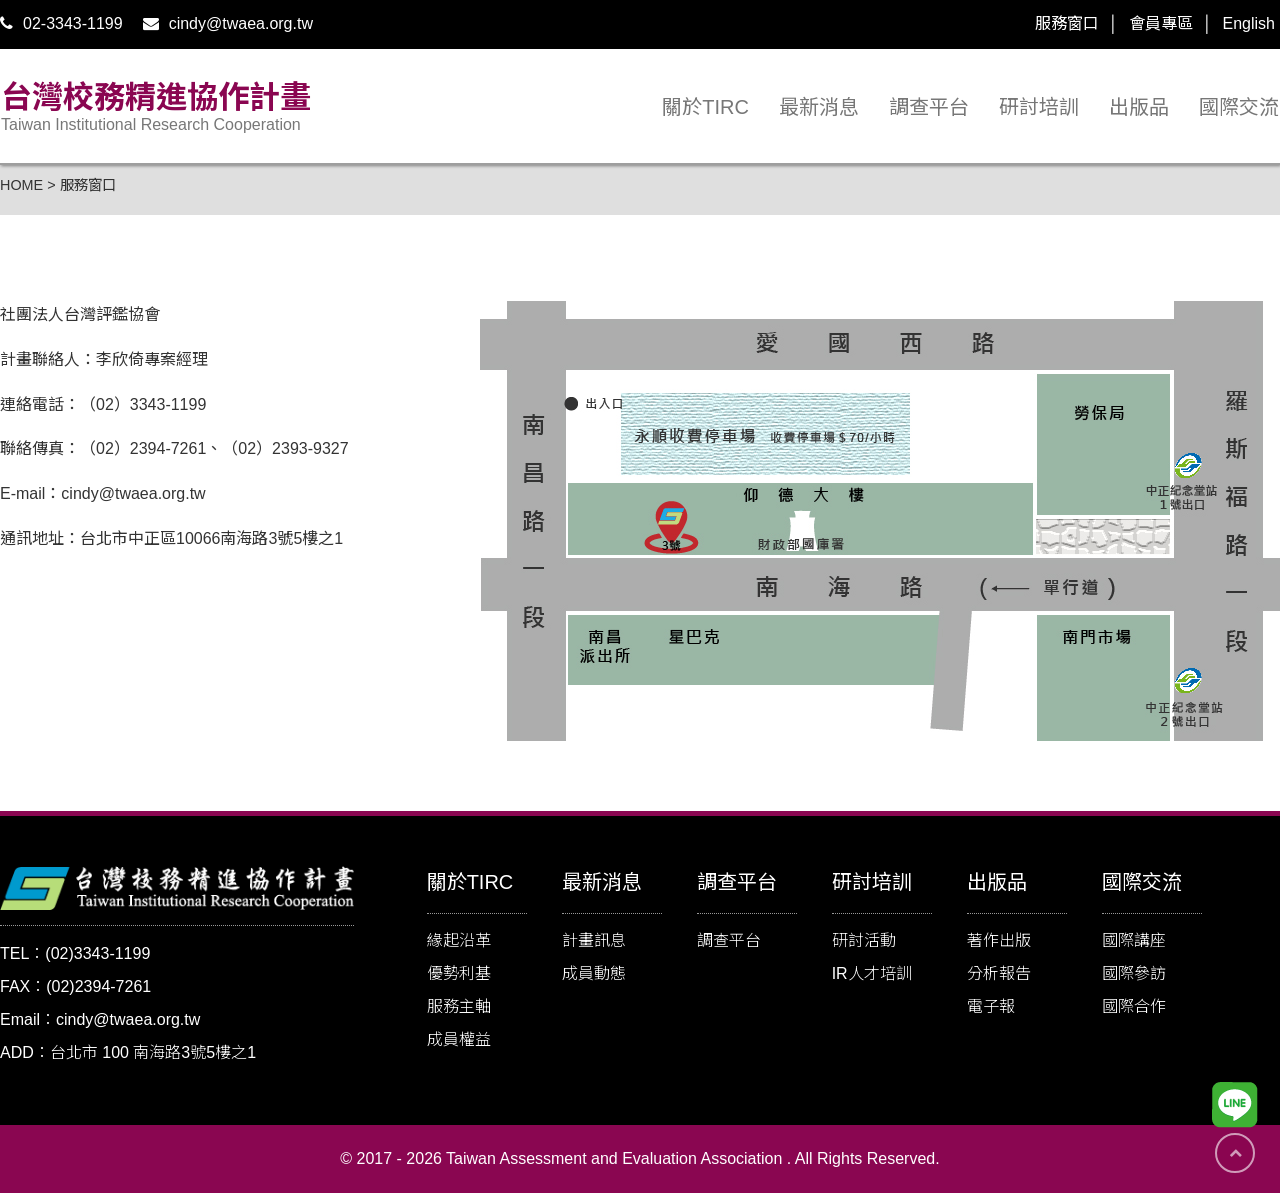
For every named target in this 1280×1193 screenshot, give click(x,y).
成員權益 (459, 1039)
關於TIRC (705, 107)
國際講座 (1134, 940)
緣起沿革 (459, 940)
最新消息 (819, 107)
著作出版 (999, 940)
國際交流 (1239, 107)
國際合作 (1134, 1006)
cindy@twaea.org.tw (228, 23)
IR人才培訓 (872, 973)
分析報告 (999, 973)
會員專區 (1161, 23)
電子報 (991, 1006)
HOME (21, 185)
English (1249, 23)
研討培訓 (1039, 107)
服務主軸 (459, 1006)
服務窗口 (1067, 23)
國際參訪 (1134, 973)
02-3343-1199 (61, 23)
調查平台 (929, 107)
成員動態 (594, 973)
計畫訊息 (594, 940)
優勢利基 (459, 973)
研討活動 (864, 940)
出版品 (1139, 107)
